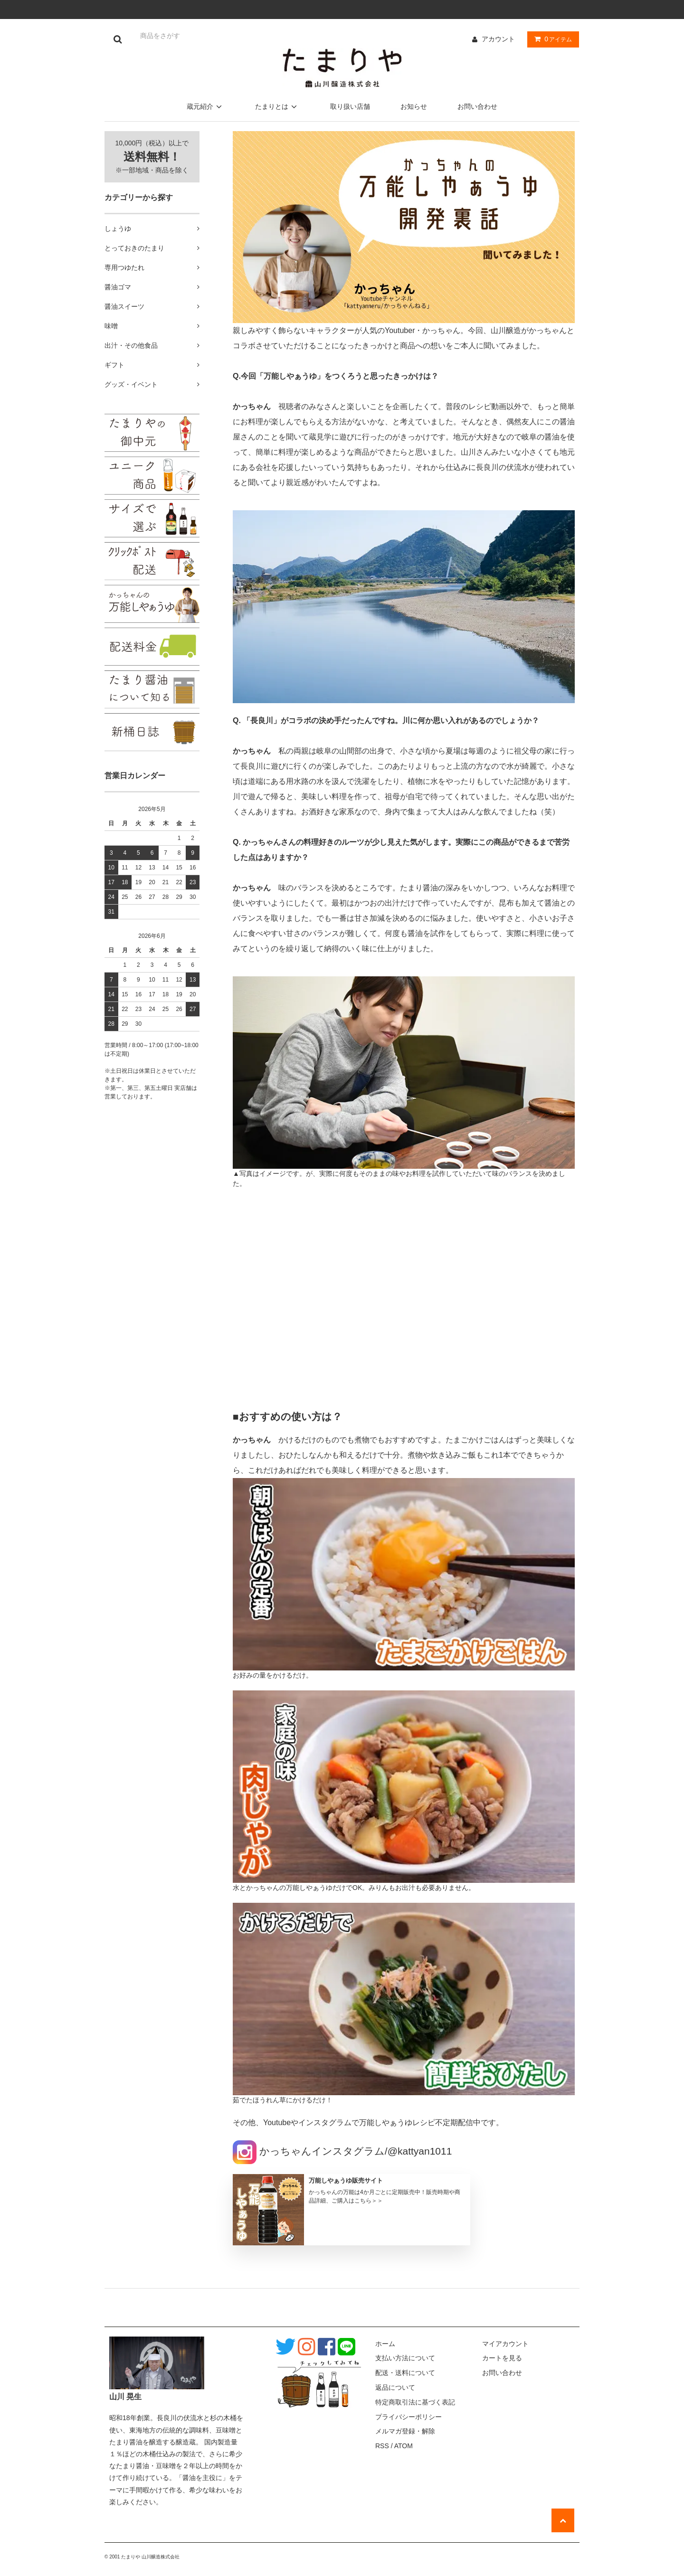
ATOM (403, 2446)
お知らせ (413, 106)
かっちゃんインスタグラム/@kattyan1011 (342, 2151)
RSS (382, 2446)
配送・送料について (405, 2372)
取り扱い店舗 (350, 106)
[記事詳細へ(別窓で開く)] (351, 2209)
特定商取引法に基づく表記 (415, 2402)
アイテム (551, 39)
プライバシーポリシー (408, 2417)
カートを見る (502, 2358)
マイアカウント (505, 2343)
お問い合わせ (477, 106)
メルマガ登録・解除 (405, 2431)
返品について (395, 2387)
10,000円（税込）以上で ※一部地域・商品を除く (152, 156)
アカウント (498, 39)
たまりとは (277, 106)
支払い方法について (405, 2358)
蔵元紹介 (206, 106)
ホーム (385, 2343)
